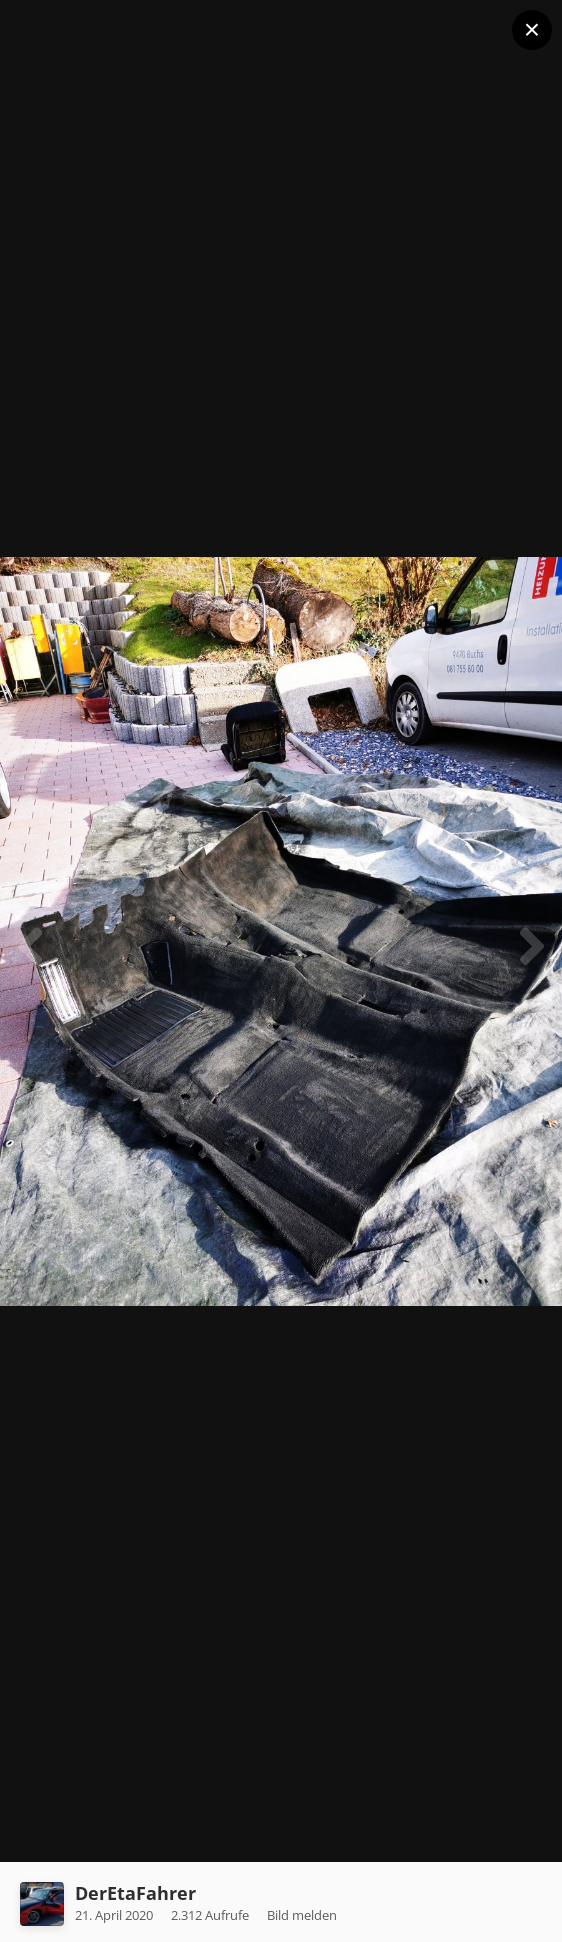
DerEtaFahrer (135, 1893)
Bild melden (302, 1915)
